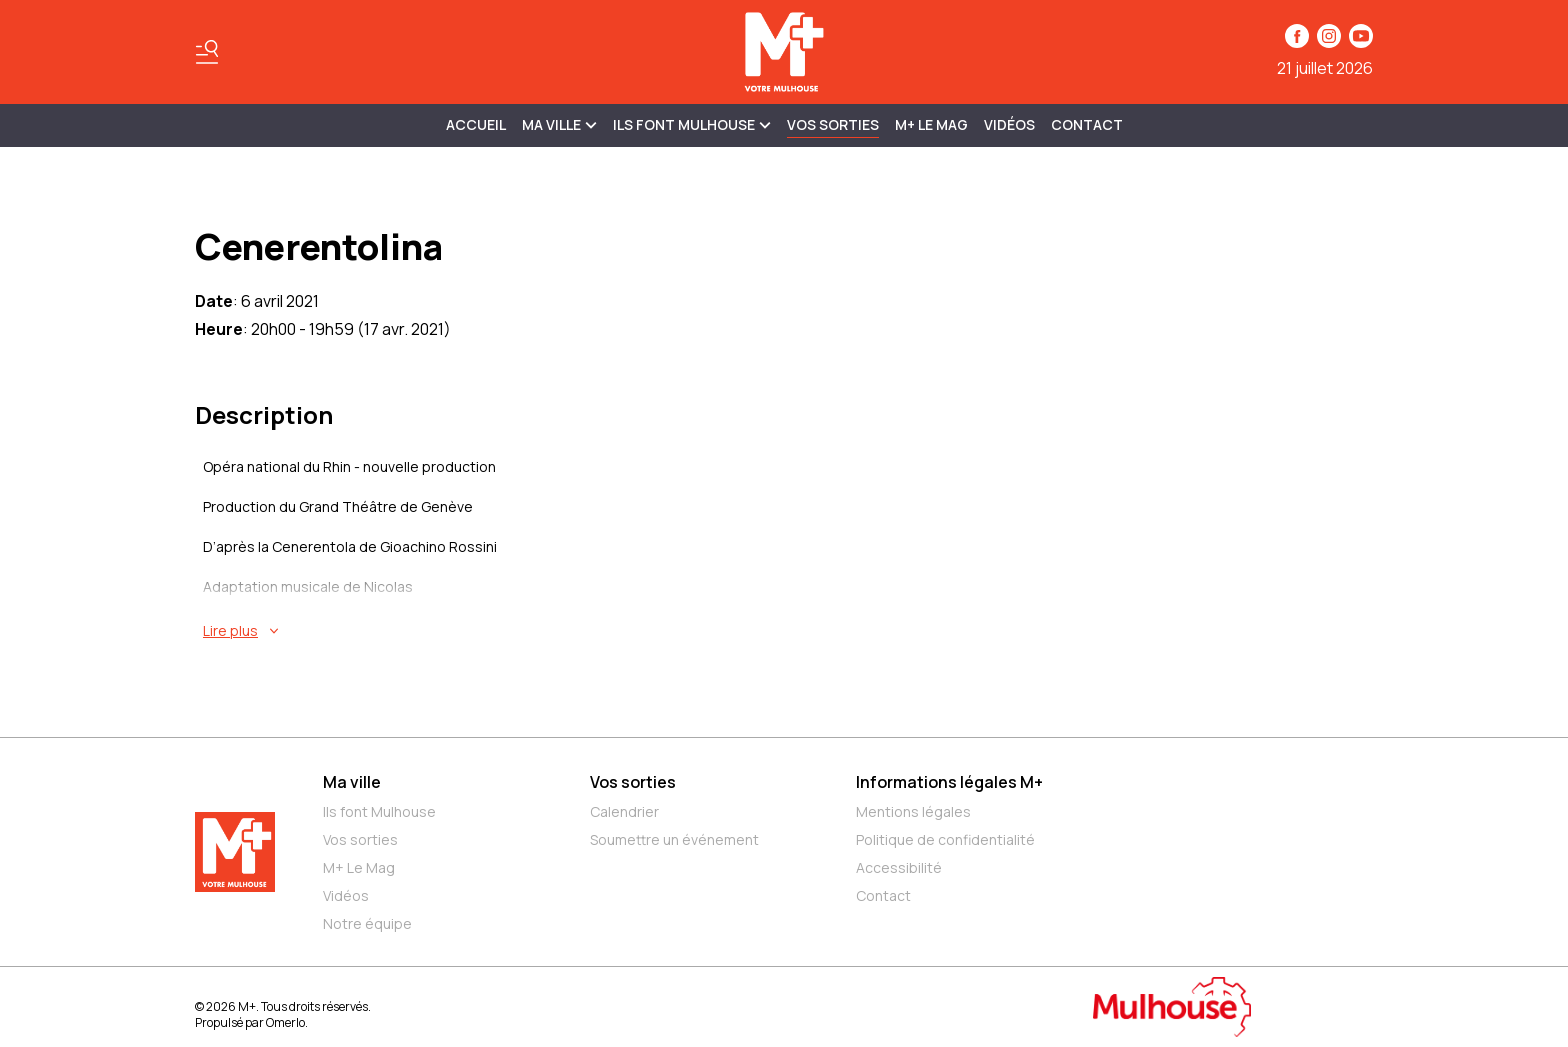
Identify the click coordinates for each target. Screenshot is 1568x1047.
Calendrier (624, 811)
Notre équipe (367, 923)
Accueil (476, 124)
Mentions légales (913, 811)
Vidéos (1009, 124)
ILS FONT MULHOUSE (692, 124)
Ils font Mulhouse (379, 811)
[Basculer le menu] (207, 52)
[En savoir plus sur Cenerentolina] (788, 631)
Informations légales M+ (949, 782)
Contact (1087, 124)
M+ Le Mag (931, 124)
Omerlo (285, 1022)
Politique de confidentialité (945, 839)
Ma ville (352, 782)
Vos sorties (833, 124)
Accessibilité (899, 867)
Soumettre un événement (674, 839)
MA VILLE (559, 124)
